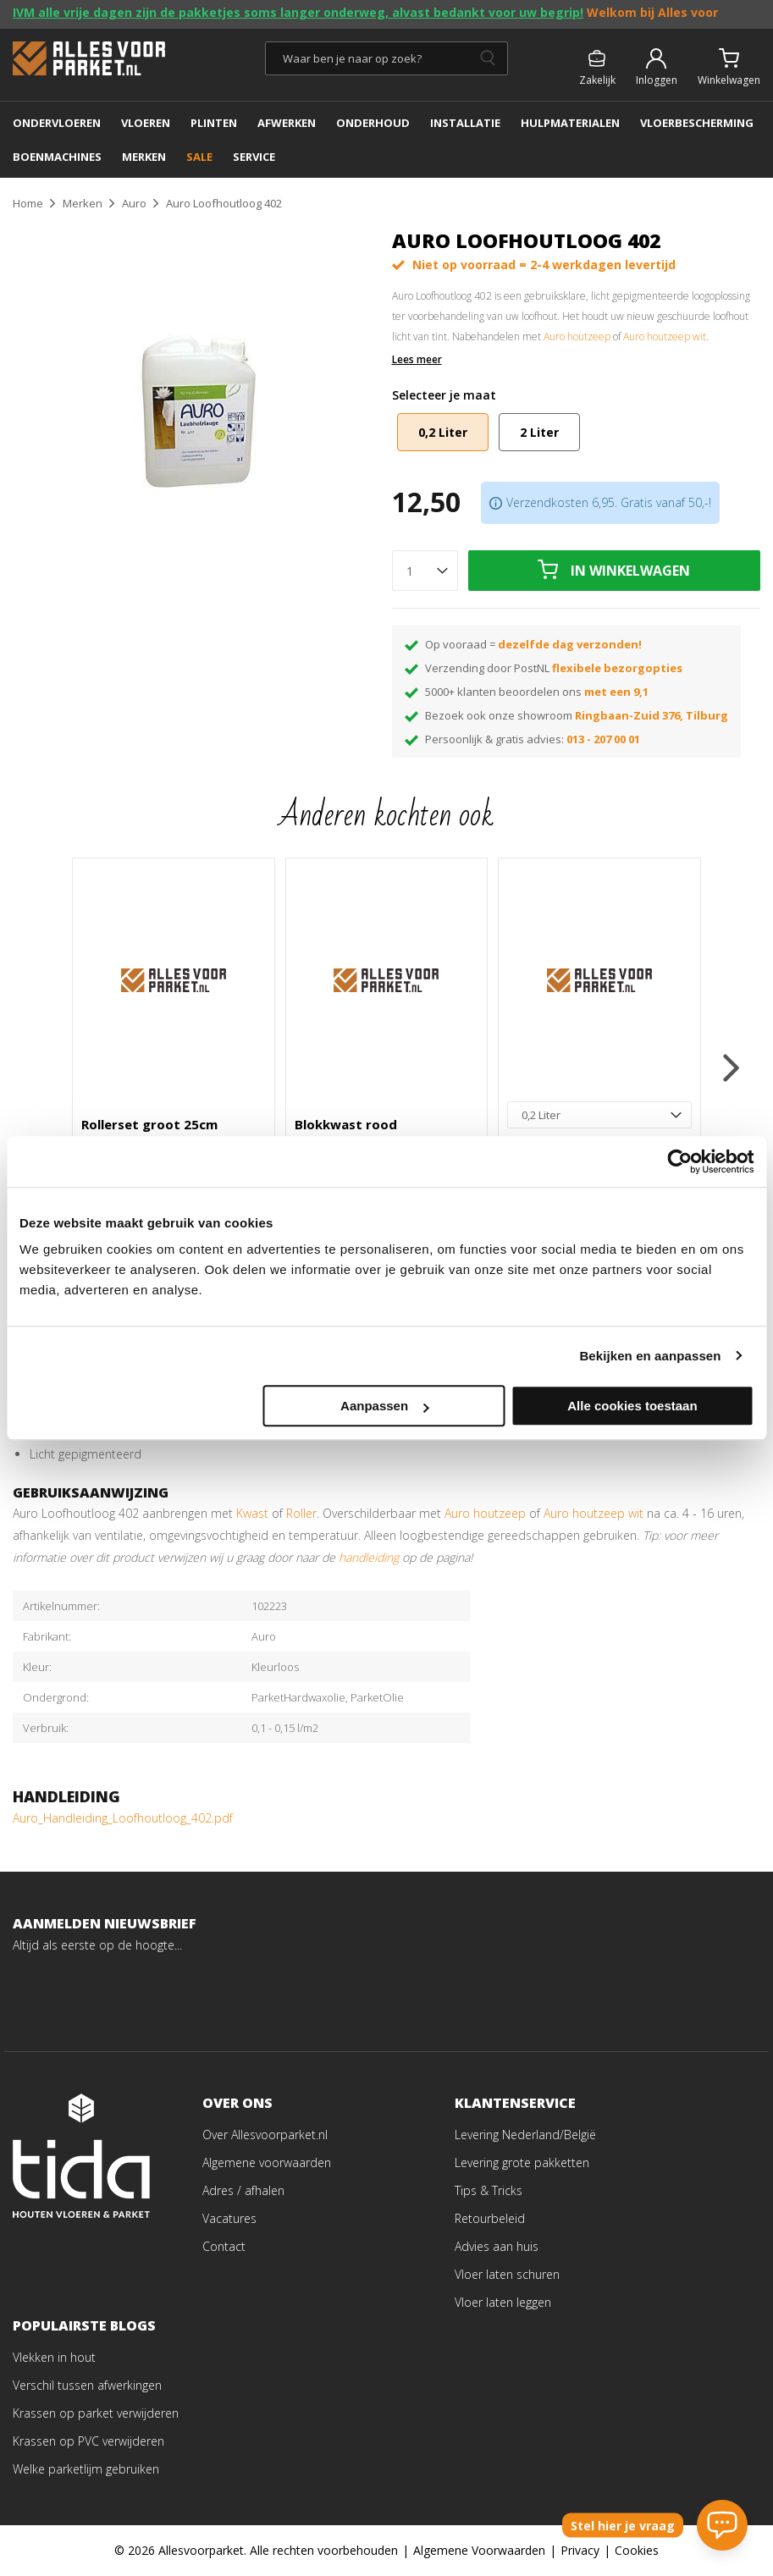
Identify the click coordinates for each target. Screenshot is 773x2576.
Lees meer (417, 360)
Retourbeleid (490, 2218)
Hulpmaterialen (570, 122)
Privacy (579, 2550)
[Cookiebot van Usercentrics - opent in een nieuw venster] (679, 1161)
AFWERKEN (286, 122)
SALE (199, 156)
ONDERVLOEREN (57, 122)
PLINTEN (213, 122)
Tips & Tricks (488, 2190)
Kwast (254, 1513)
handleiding (369, 1557)
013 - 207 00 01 (603, 739)
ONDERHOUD (373, 122)
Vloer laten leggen (503, 2302)
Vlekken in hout (54, 2357)
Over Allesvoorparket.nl (265, 2134)
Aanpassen (384, 1405)
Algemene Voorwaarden (479, 2550)
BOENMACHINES (57, 156)
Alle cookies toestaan (632, 1405)
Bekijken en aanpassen (650, 1356)
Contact (224, 2246)
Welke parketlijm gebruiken (86, 2469)
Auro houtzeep (577, 336)
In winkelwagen (630, 570)
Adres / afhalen (243, 2190)
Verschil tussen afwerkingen (87, 2385)
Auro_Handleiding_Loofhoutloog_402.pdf (123, 1818)
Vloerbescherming (697, 122)
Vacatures (229, 2218)
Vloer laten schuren (507, 2274)
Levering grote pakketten (522, 2162)
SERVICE (254, 156)
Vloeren (145, 122)
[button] (731, 1067)
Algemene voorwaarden (266, 2162)
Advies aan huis (496, 2246)
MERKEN (144, 156)
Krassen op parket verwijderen (96, 2413)
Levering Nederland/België (525, 2134)
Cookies (637, 2550)
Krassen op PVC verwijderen (88, 2441)
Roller (301, 1513)
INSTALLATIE (465, 122)
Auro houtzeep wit (664, 336)
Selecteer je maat (444, 395)
